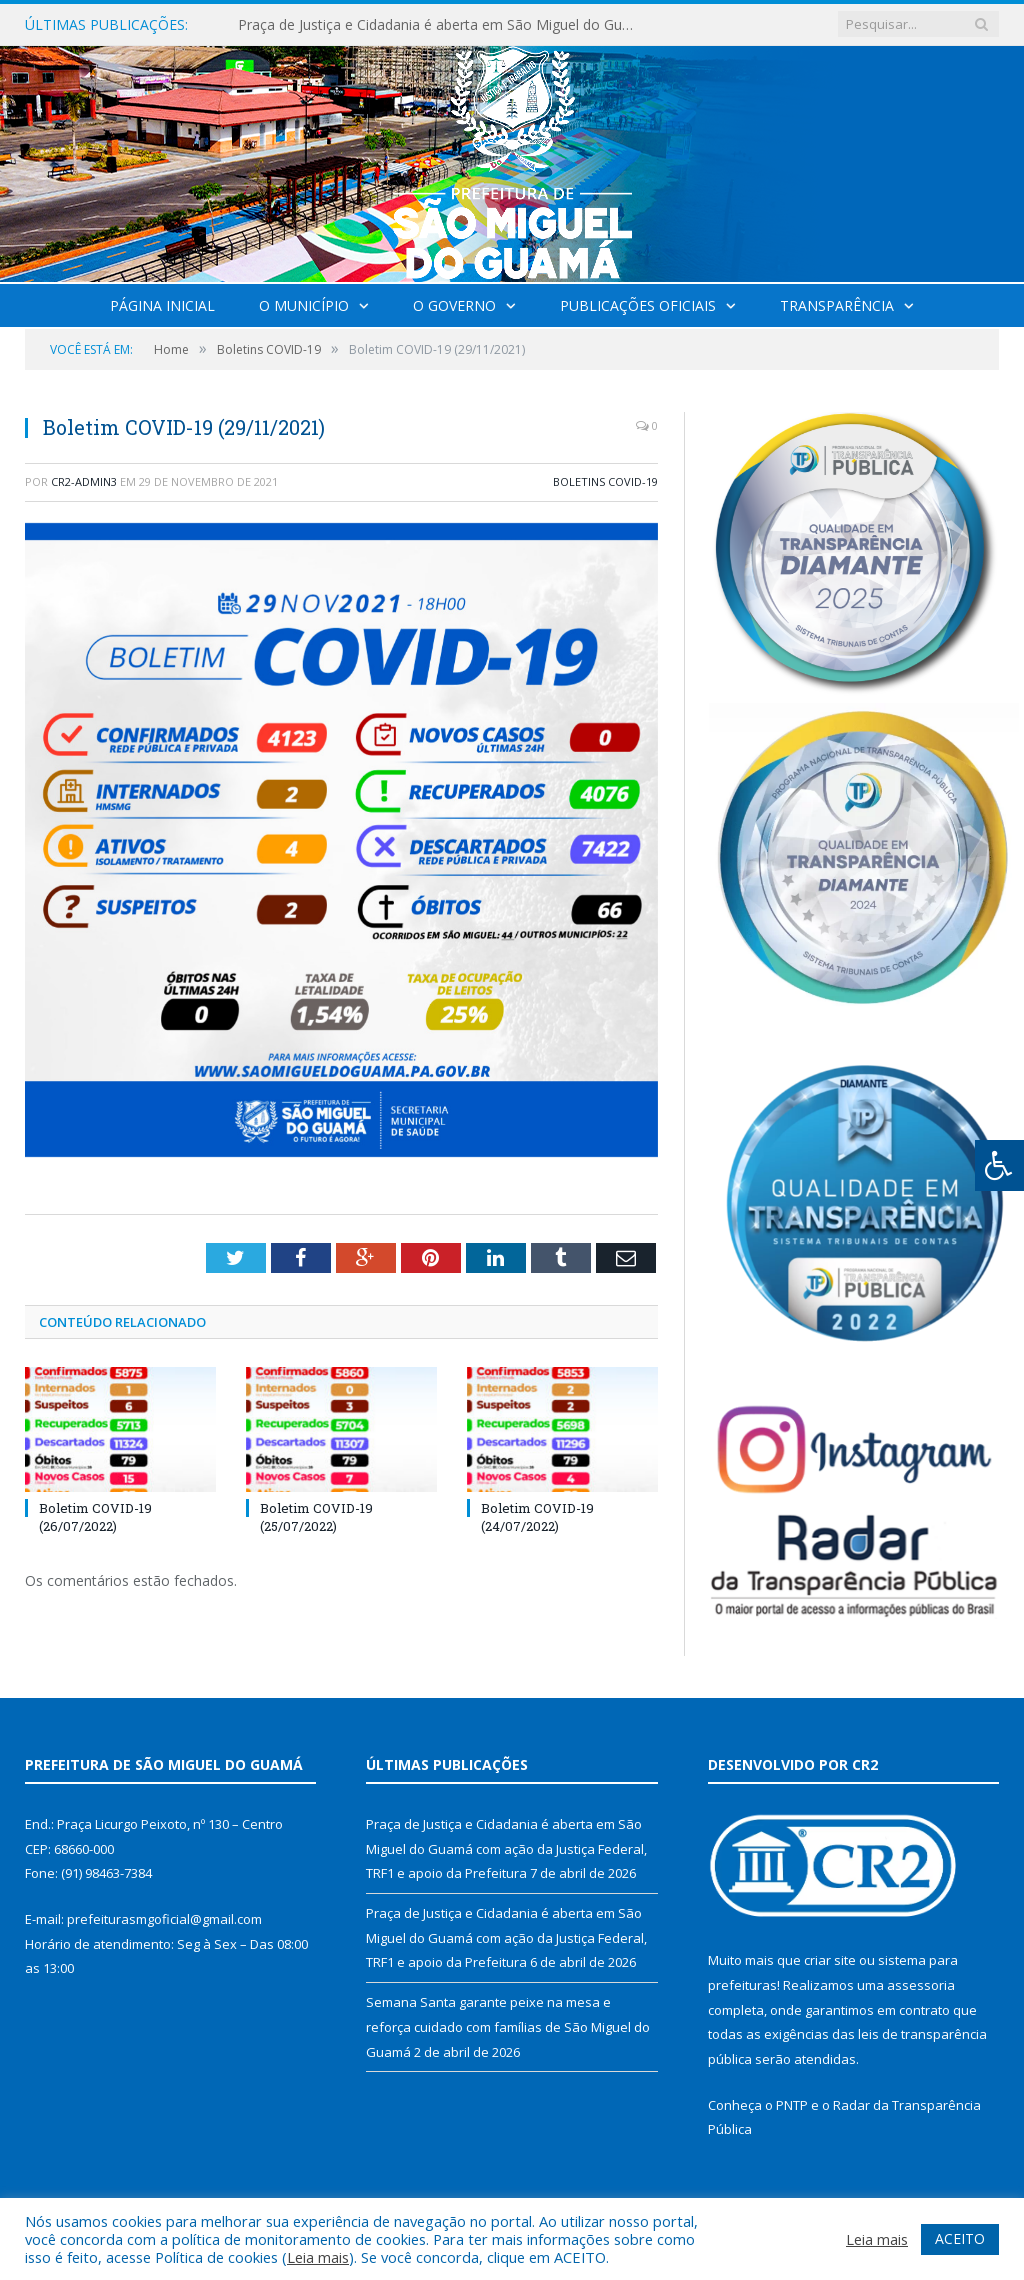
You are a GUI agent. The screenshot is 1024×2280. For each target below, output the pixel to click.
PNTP (792, 2105)
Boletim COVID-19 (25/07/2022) (316, 1517)
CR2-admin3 (84, 481)
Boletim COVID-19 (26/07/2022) (95, 1517)
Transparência (837, 305)
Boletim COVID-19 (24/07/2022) (537, 1517)
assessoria (921, 1985)
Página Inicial (162, 305)
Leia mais (318, 2257)
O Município (304, 305)
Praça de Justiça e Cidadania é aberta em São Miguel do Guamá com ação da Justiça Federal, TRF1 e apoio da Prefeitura (443, 25)
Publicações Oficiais (638, 305)
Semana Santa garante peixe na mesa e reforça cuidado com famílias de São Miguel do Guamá (508, 2026)
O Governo (454, 305)
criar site (830, 1960)
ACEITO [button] (960, 2238)
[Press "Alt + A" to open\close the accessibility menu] (999, 1165)
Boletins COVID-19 (605, 481)
